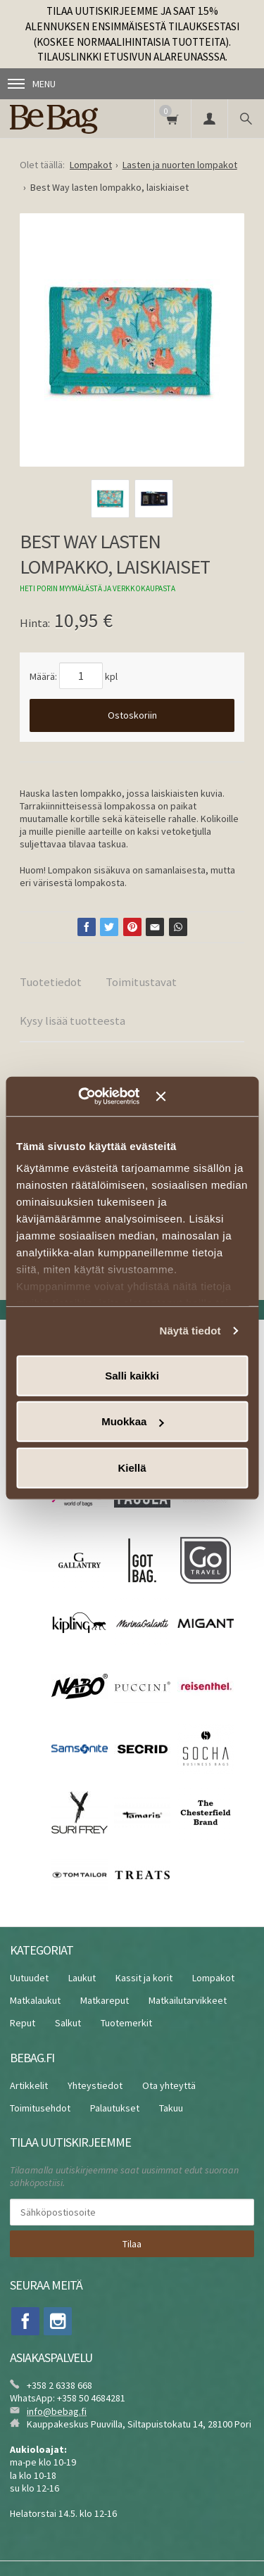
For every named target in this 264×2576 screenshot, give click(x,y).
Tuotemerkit (126, 2022)
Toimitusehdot (40, 2108)
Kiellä (132, 1467)
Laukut (82, 1977)
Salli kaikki (132, 1375)
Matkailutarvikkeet (188, 2000)
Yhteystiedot (95, 2085)
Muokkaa (132, 1421)
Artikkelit (29, 2085)
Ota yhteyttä (169, 2085)
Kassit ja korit (143, 1977)
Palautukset (114, 2108)
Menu (32, 83)
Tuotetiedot (51, 982)
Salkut (68, 2022)
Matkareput (104, 2000)
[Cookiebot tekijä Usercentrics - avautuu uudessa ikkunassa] (98, 1096)
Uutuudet (29, 1977)
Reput (22, 2022)
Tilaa (132, 2243)
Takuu (171, 2108)
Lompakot (213, 1977)
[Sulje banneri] (202, 1096)
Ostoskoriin (132, 715)
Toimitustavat (141, 982)
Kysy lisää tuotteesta (72, 1020)
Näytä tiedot (190, 1331)
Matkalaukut (35, 2000)
